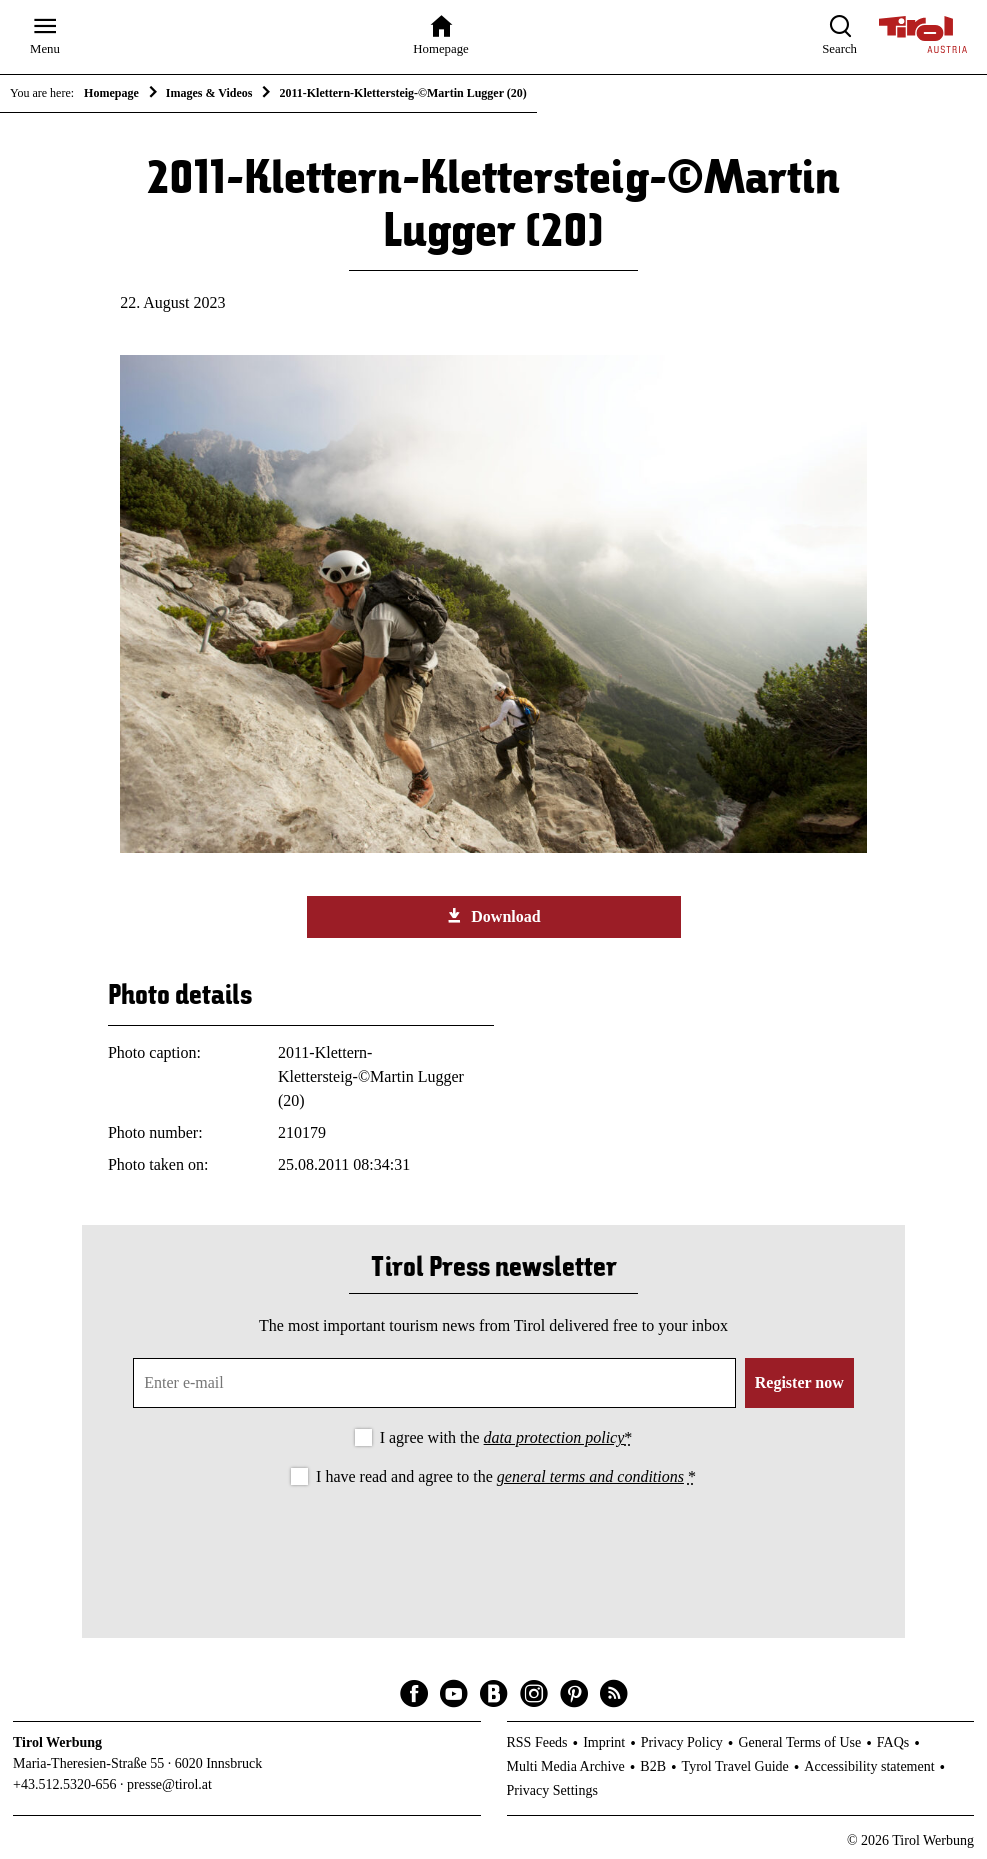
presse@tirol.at (169, 1784)
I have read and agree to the (506, 1476)
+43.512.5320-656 (65, 1784)
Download (493, 916)
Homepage (111, 93)
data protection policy (554, 1437)
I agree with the (506, 1437)
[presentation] (494, 1546)
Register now (799, 1382)
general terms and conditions (590, 1476)
